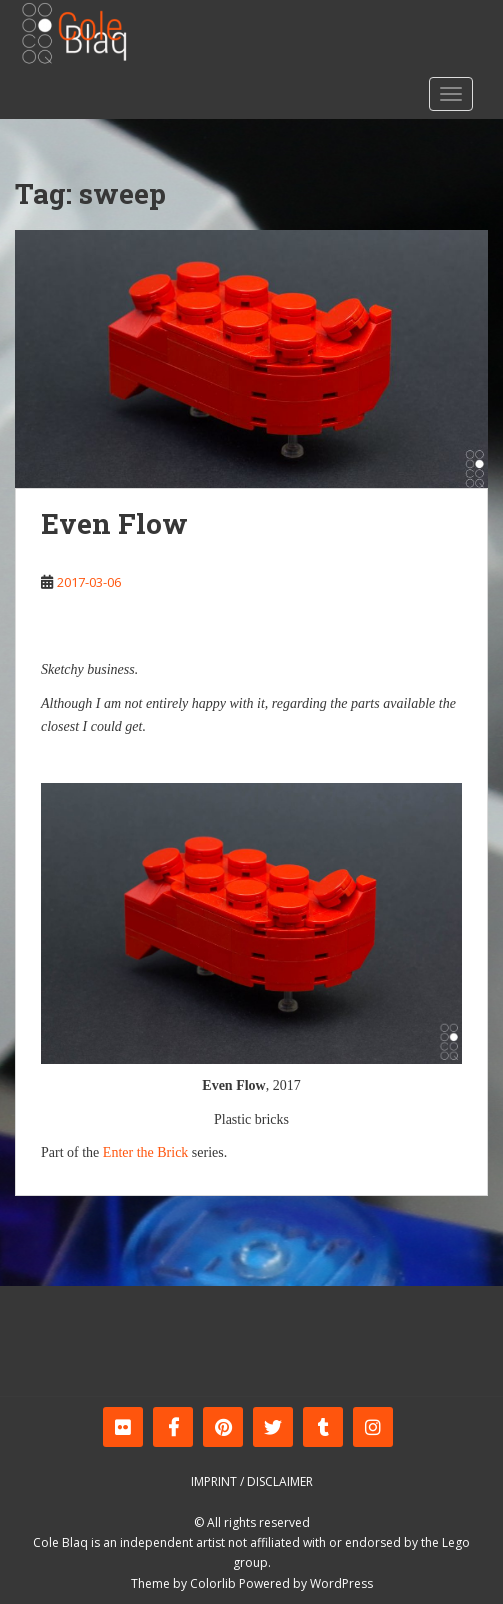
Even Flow (114, 523)
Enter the (128, 1152)
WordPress (341, 1583)
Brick (172, 1152)
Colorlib (213, 1583)
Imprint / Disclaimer (252, 1481)
